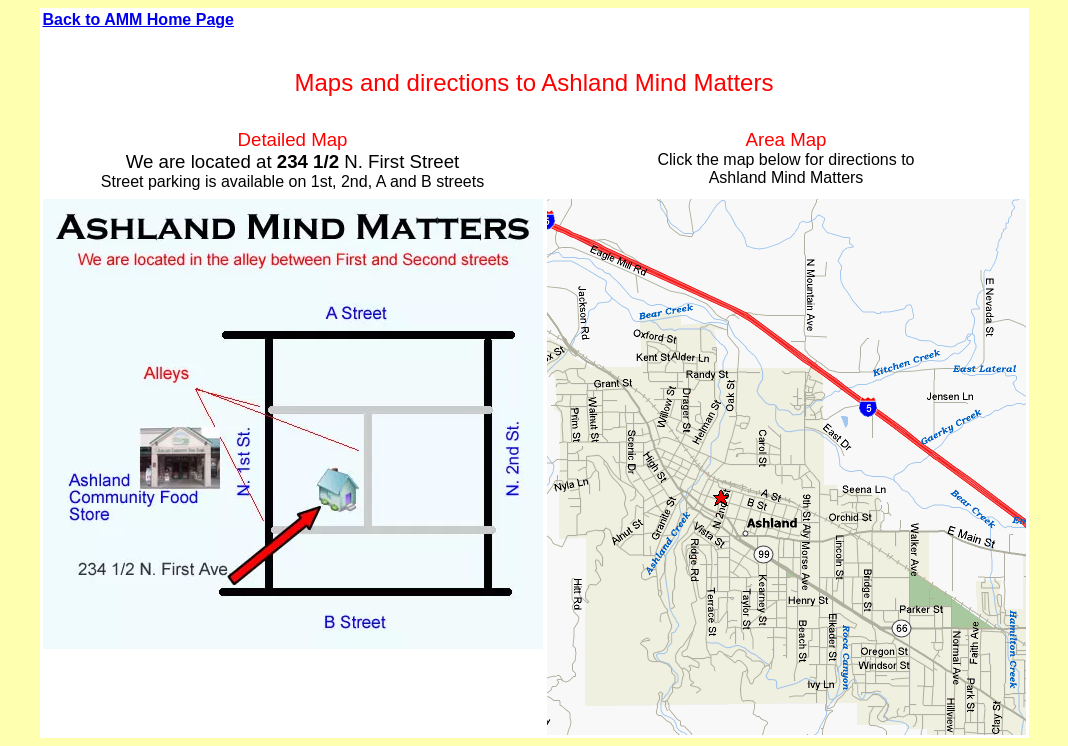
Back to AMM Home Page (138, 19)
